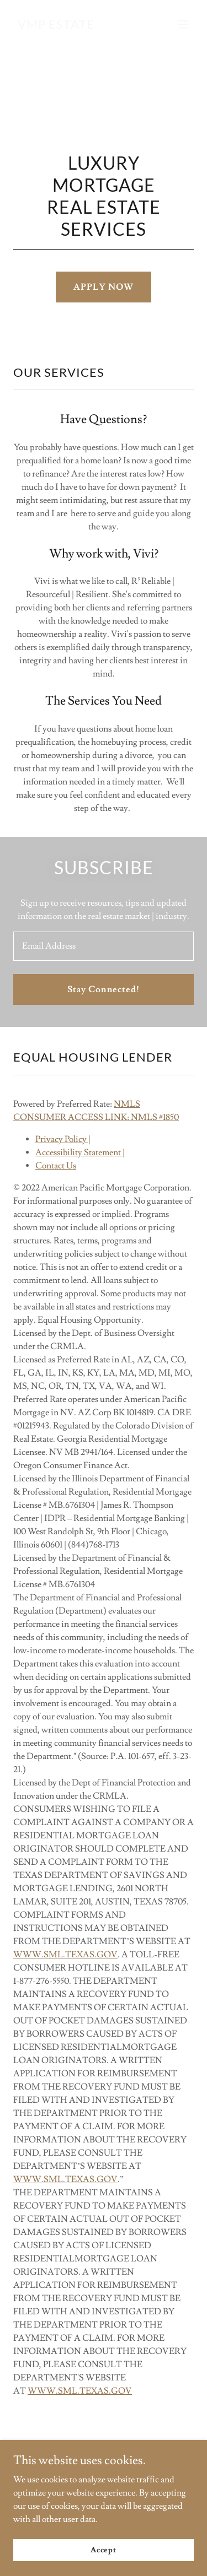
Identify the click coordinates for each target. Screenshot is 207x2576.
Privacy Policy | (63, 1139)
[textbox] (103, 946)
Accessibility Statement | (80, 1152)
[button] (183, 24)
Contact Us (55, 1165)
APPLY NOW (103, 287)
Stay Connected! (103, 989)
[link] (56, 25)
